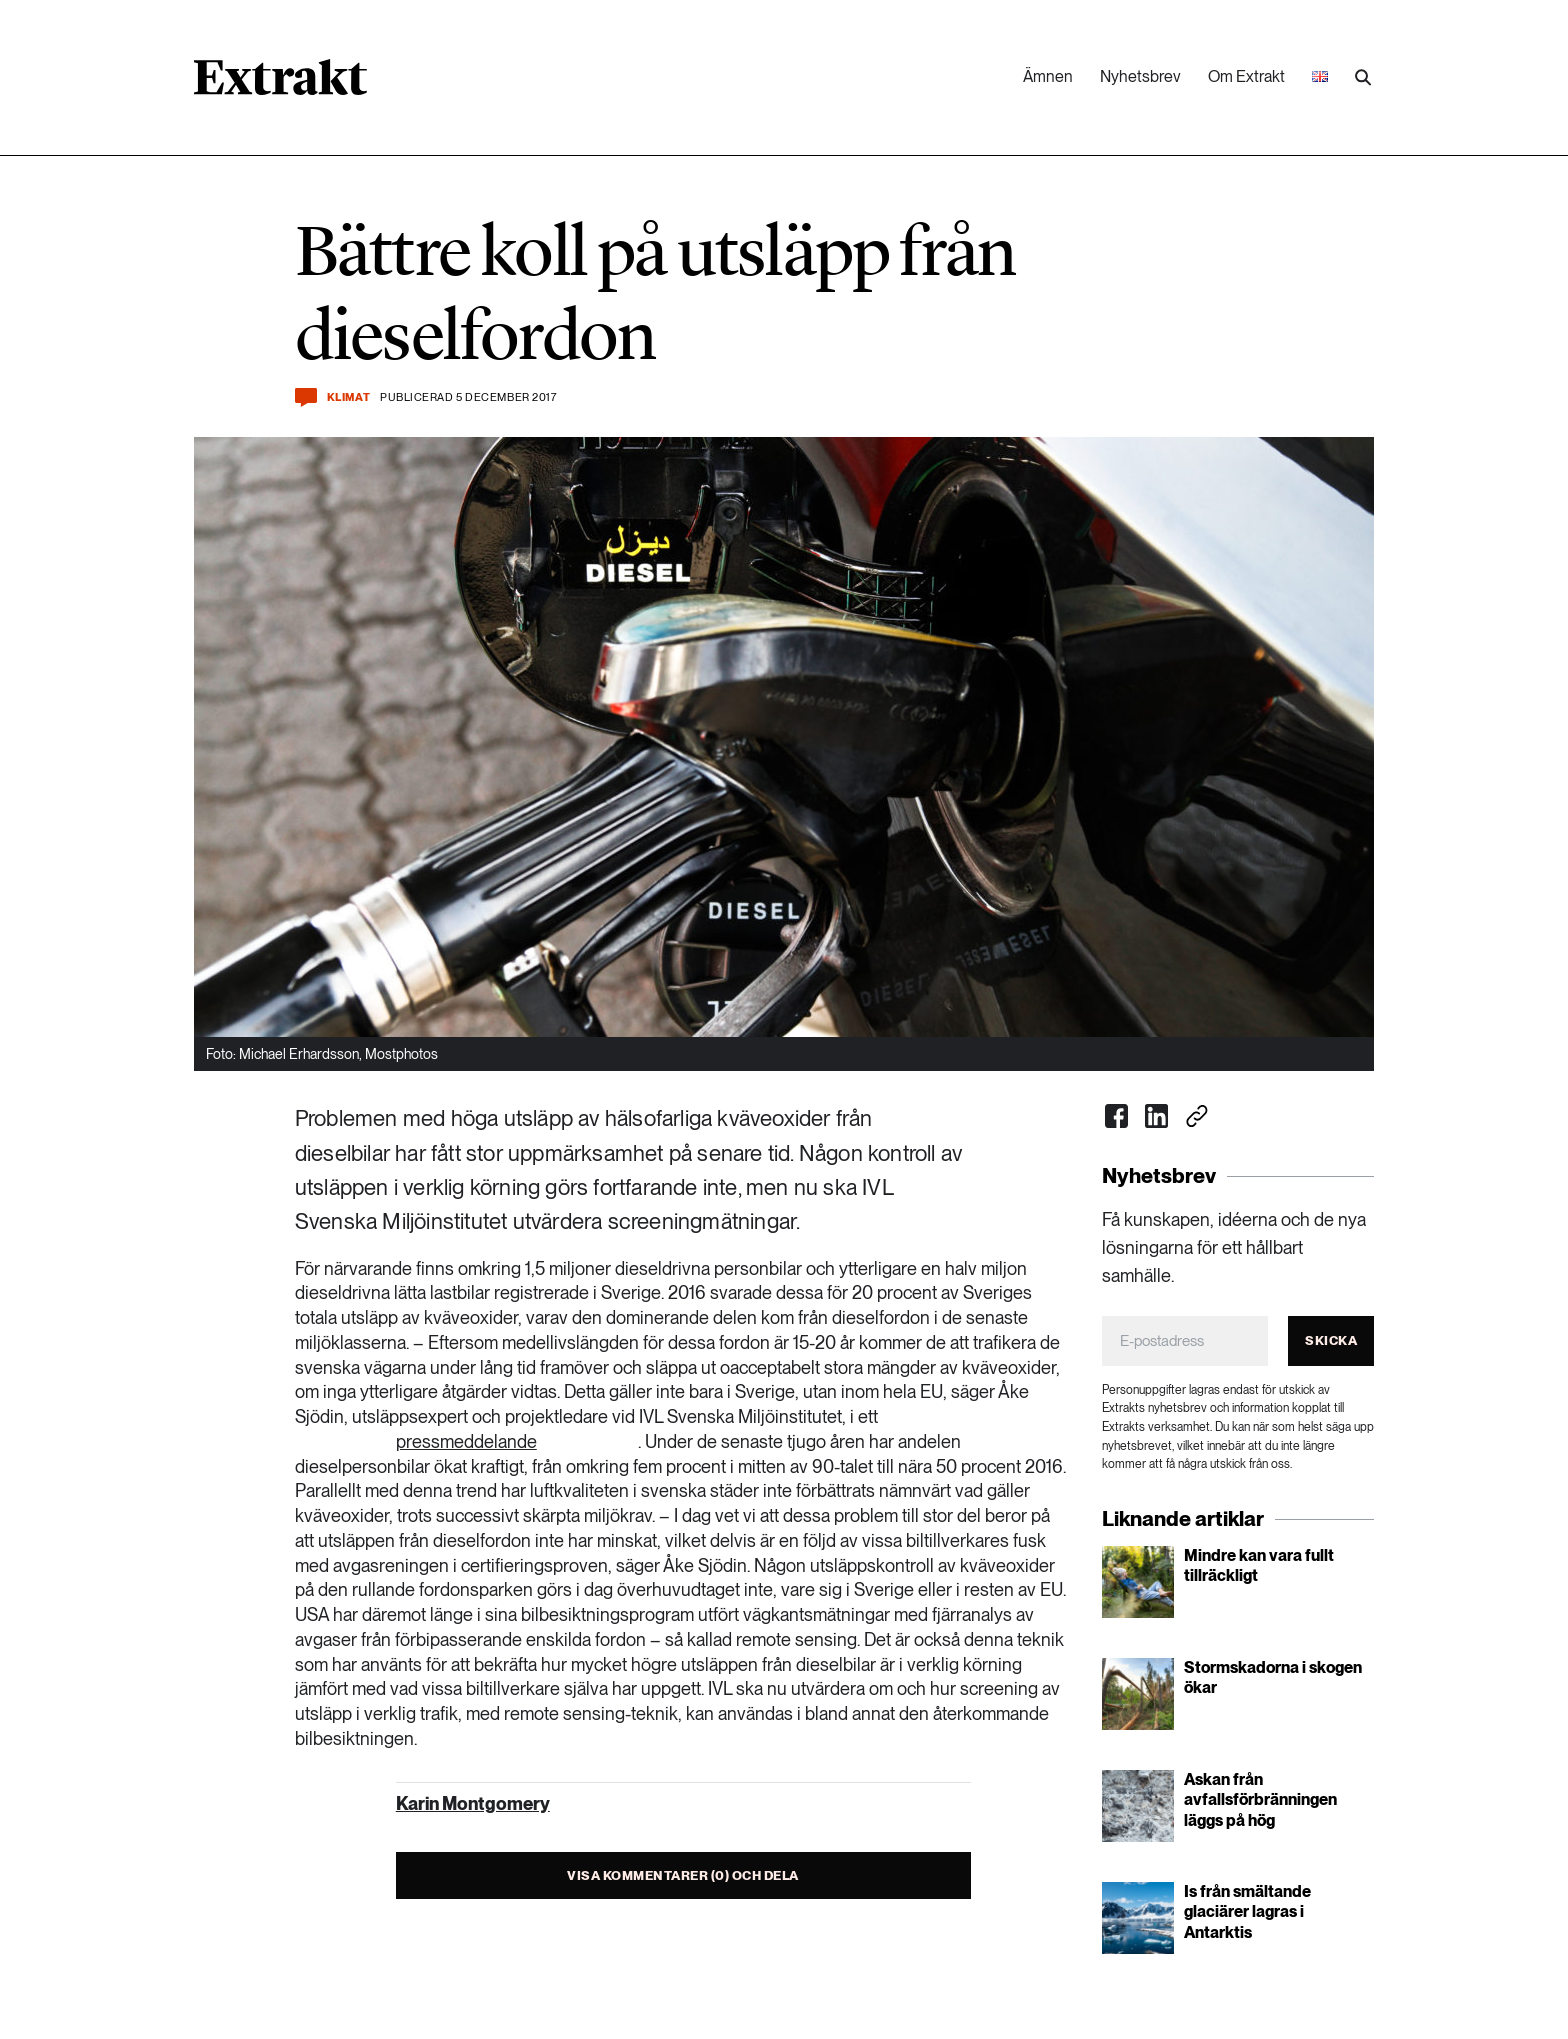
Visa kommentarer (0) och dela (683, 1875)
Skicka (1331, 1340)
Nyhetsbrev (1140, 76)
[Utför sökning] (1363, 78)
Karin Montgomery (473, 1803)
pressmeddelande (466, 1441)
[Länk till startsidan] (280, 84)
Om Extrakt (1246, 76)
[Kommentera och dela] (306, 397)
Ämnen (1048, 76)
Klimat (348, 397)
